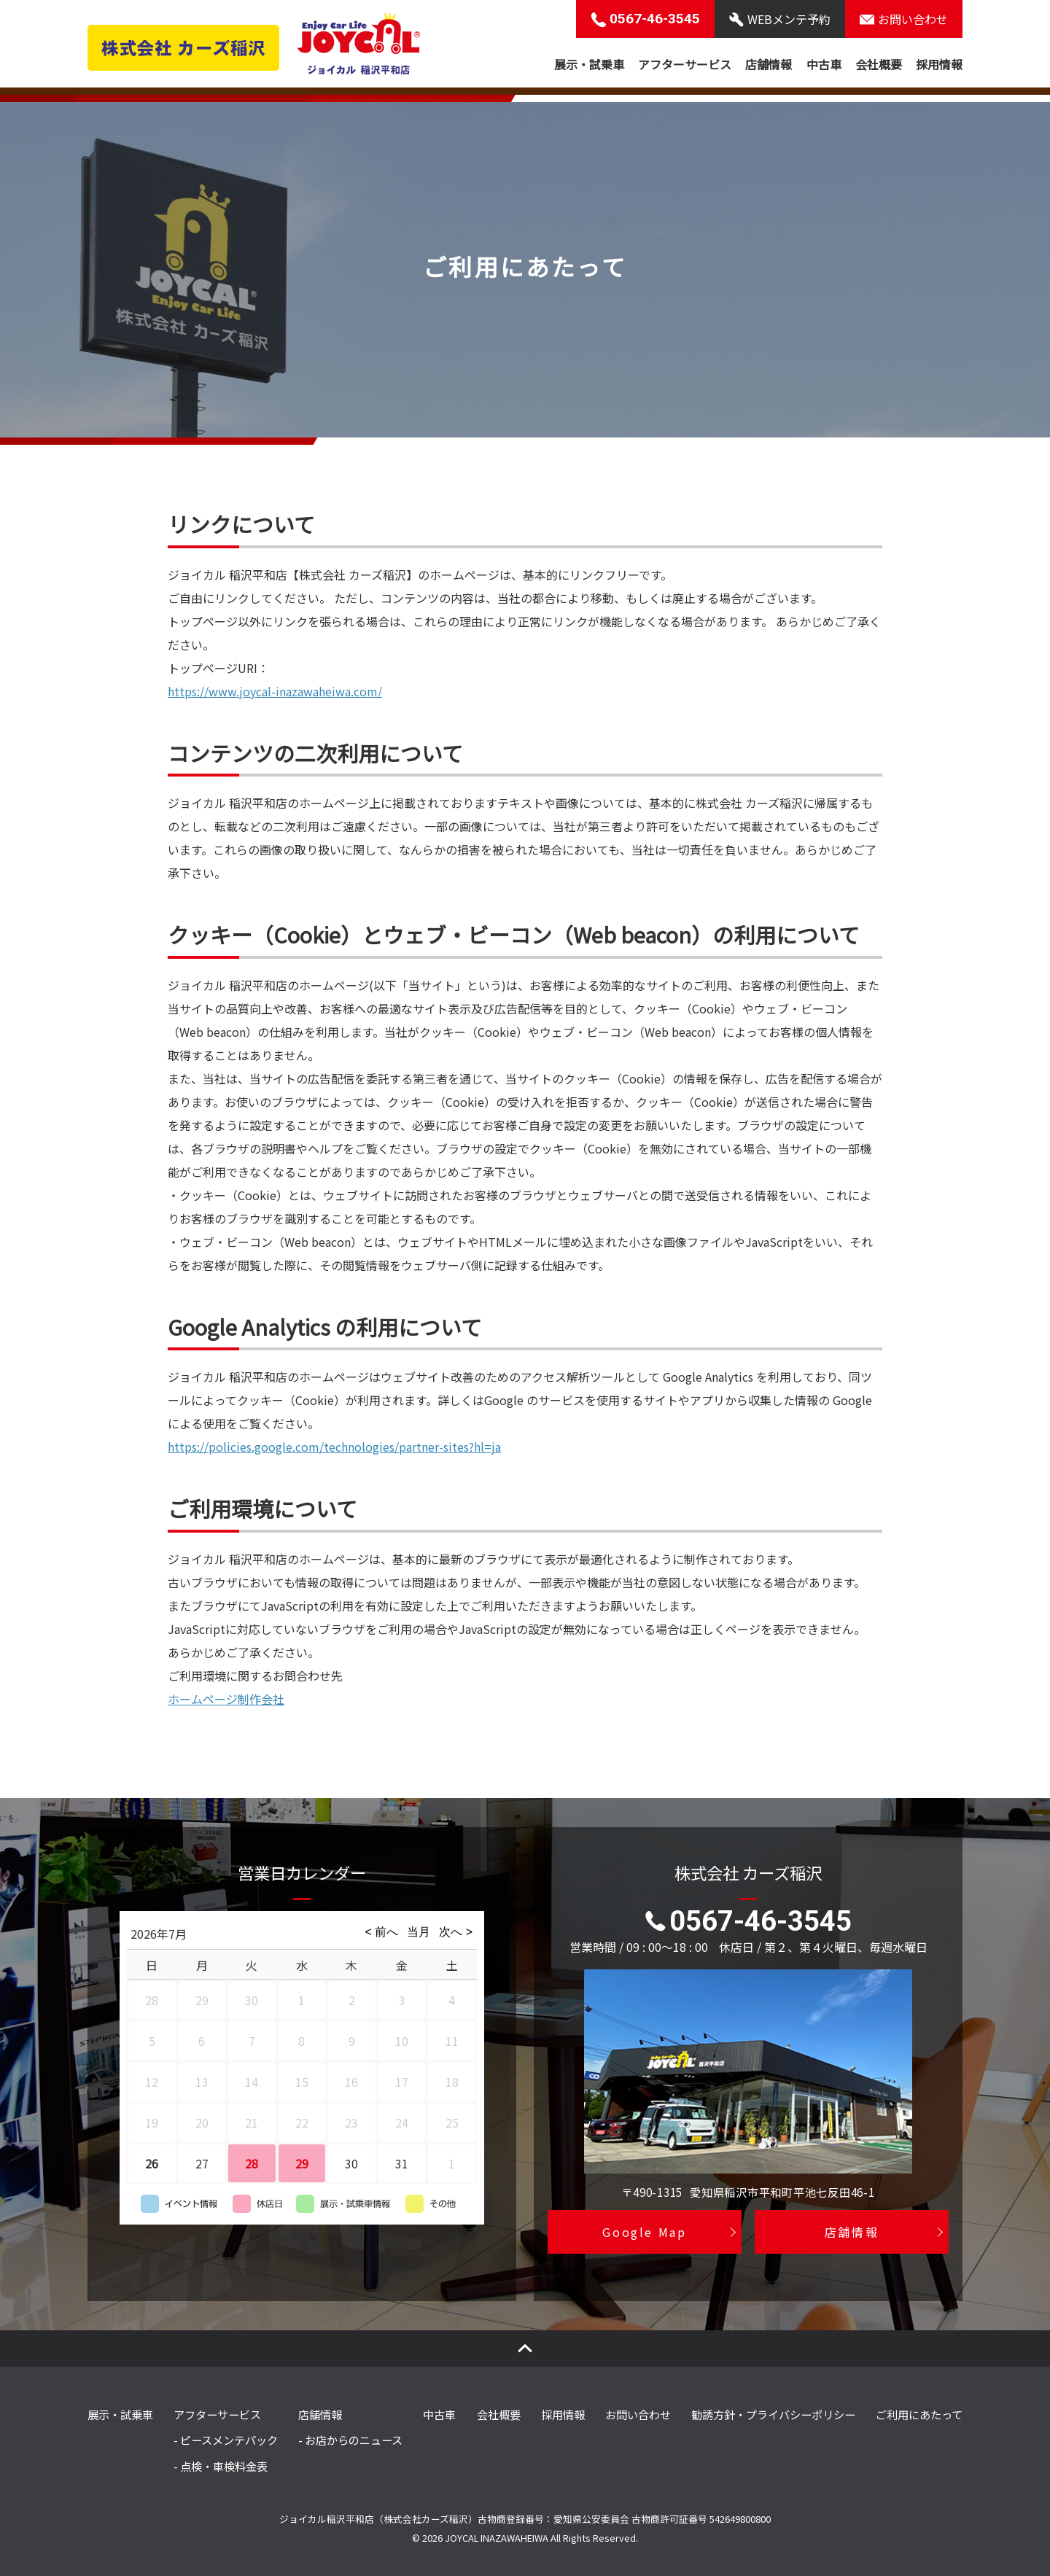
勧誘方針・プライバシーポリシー (773, 2414)
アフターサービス (684, 64)
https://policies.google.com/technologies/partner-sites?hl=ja (334, 1446)
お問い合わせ (638, 2414)
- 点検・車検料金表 (221, 2466)
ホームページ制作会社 (226, 1699)
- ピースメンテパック (226, 2440)
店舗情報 (768, 64)
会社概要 (878, 64)
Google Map (644, 2232)
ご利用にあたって (919, 2414)
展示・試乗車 (589, 64)
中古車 (823, 64)
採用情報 (939, 64)
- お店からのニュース (350, 2440)
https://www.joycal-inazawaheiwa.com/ (275, 691)
